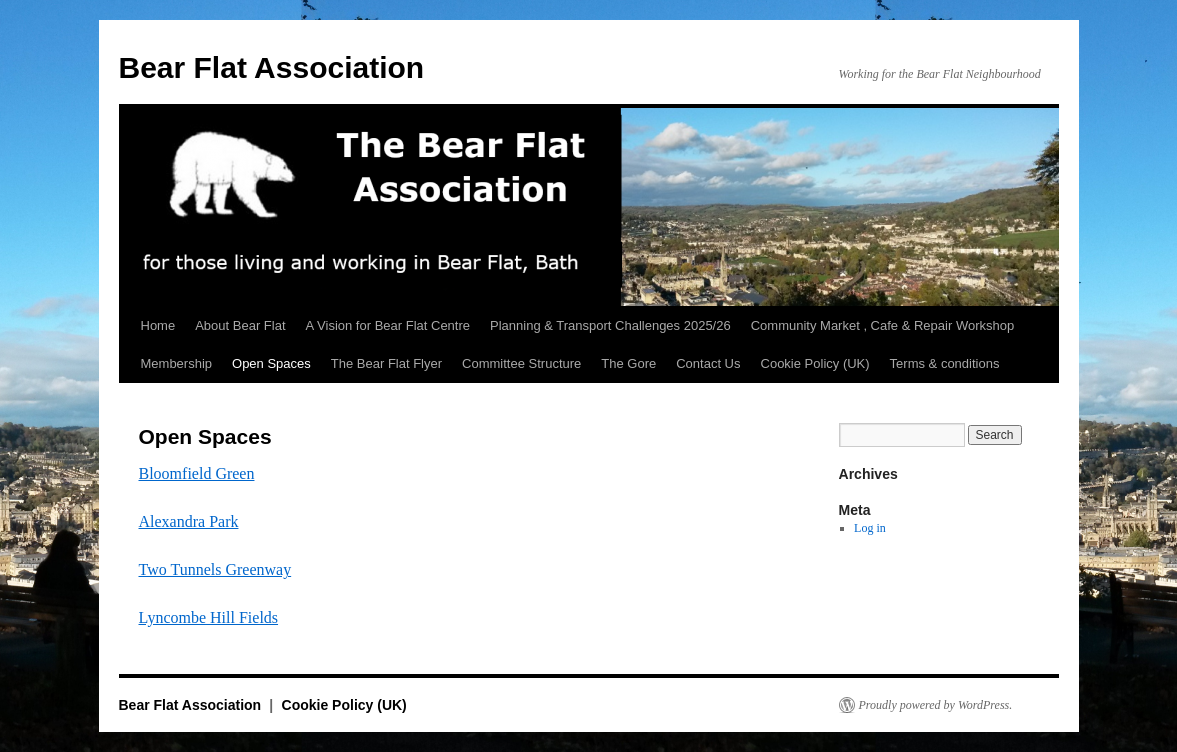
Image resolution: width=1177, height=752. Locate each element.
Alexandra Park (189, 521)
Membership (177, 363)
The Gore (628, 363)
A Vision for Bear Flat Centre (388, 325)
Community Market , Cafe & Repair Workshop (882, 325)
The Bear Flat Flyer (386, 363)
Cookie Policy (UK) (815, 363)
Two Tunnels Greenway (215, 569)
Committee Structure (521, 363)
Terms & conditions (945, 363)
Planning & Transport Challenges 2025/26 (610, 325)
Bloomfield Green (197, 473)
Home (158, 325)
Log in (870, 528)
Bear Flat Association (272, 67)
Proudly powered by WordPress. (936, 705)
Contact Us (708, 363)
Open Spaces (271, 363)
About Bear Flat (240, 325)
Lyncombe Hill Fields (209, 617)
